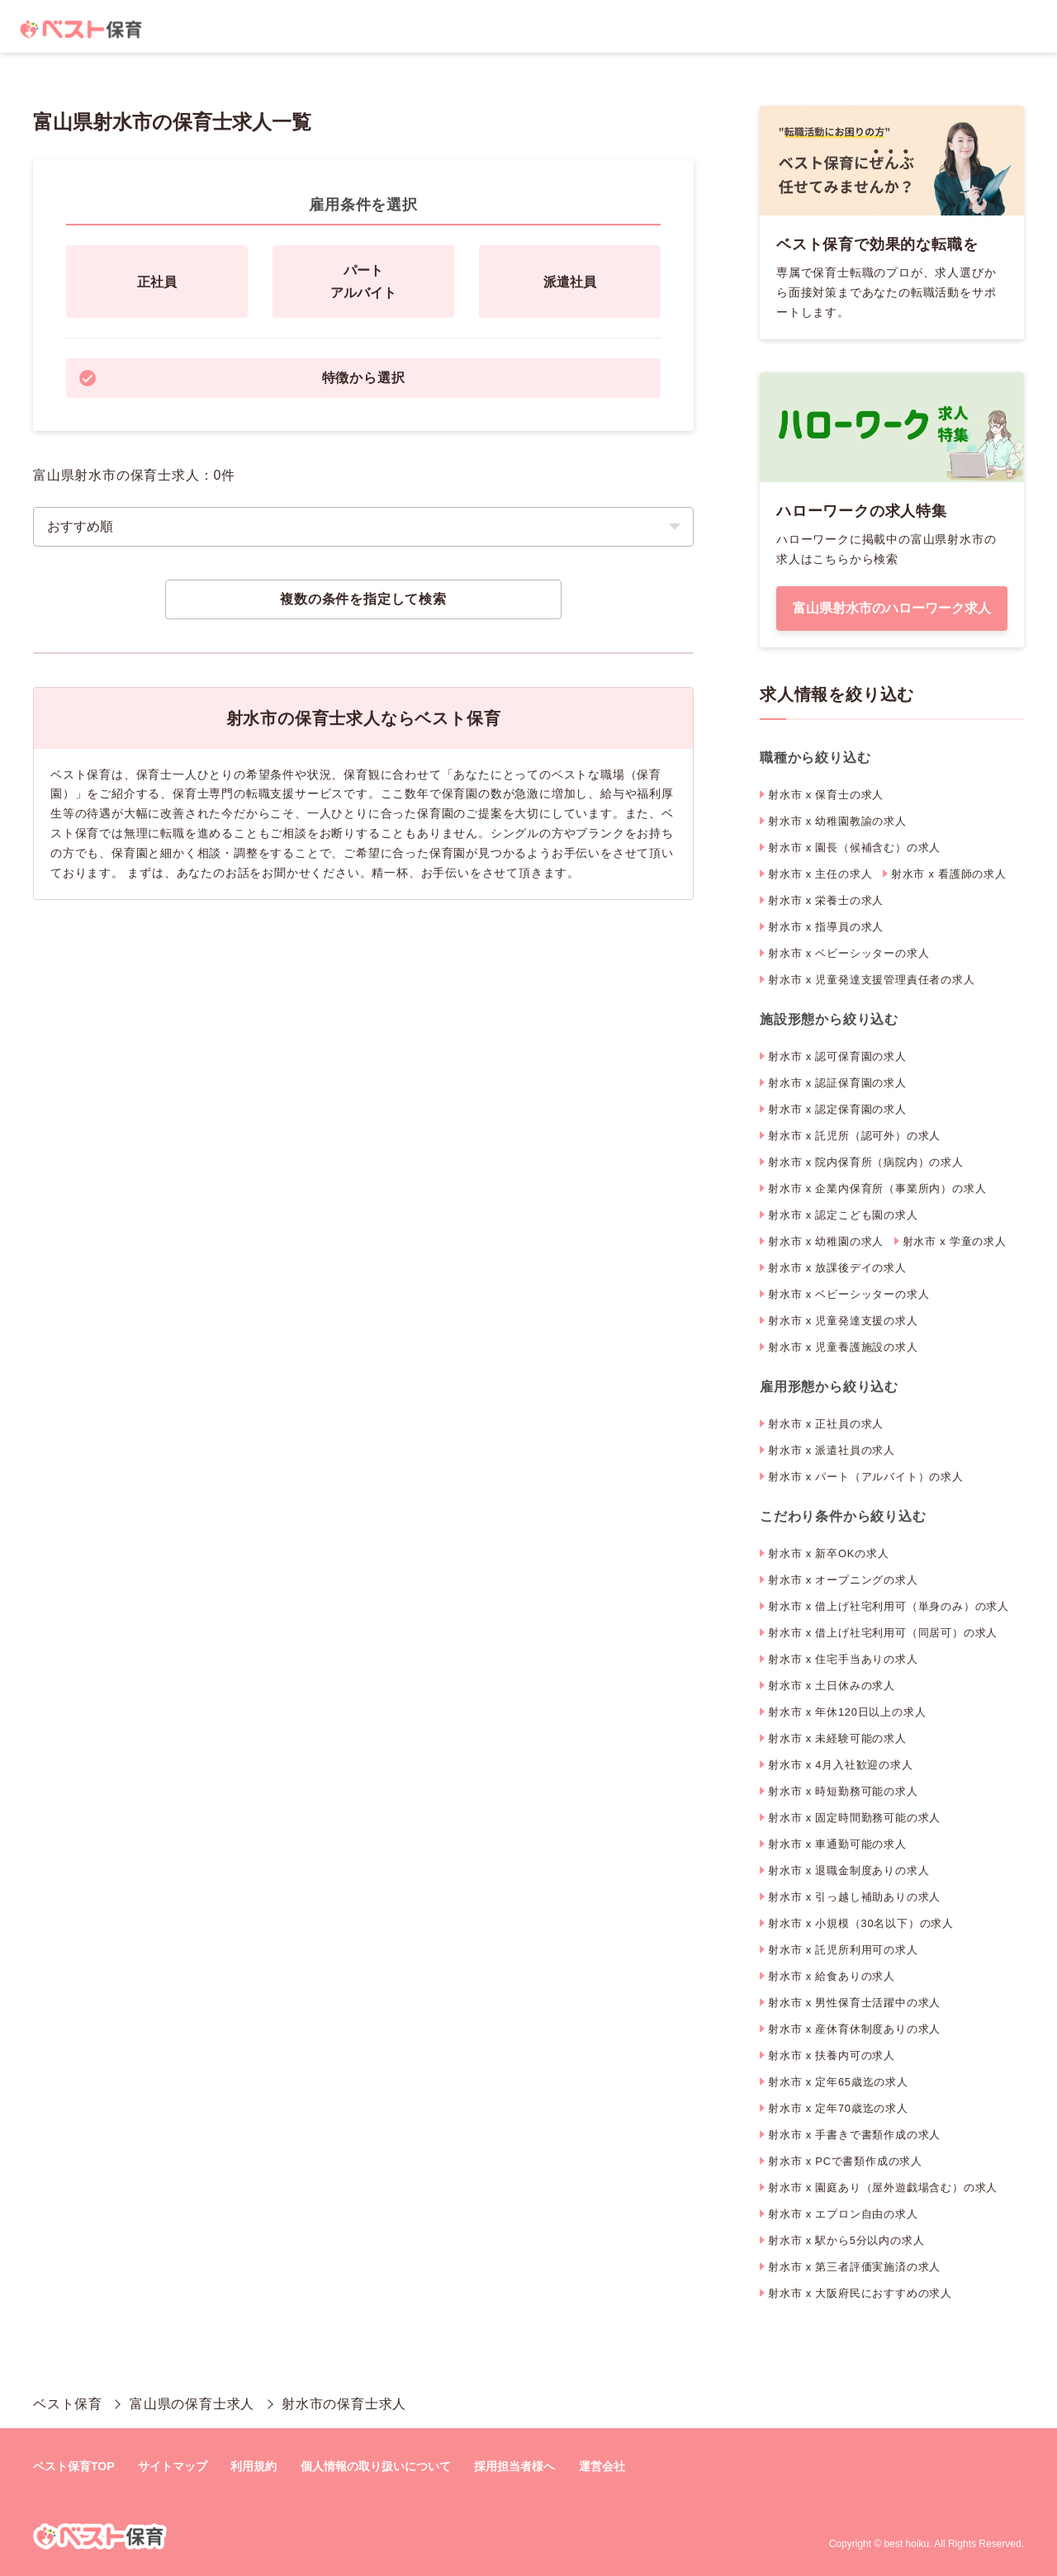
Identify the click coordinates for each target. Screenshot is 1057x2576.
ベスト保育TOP (74, 2466)
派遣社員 (569, 282)
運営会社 (602, 2466)
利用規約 (253, 2466)
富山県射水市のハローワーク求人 (892, 608)
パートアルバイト (363, 281)
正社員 (157, 282)
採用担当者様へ (514, 2466)
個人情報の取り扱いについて (376, 2466)
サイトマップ (172, 2466)
